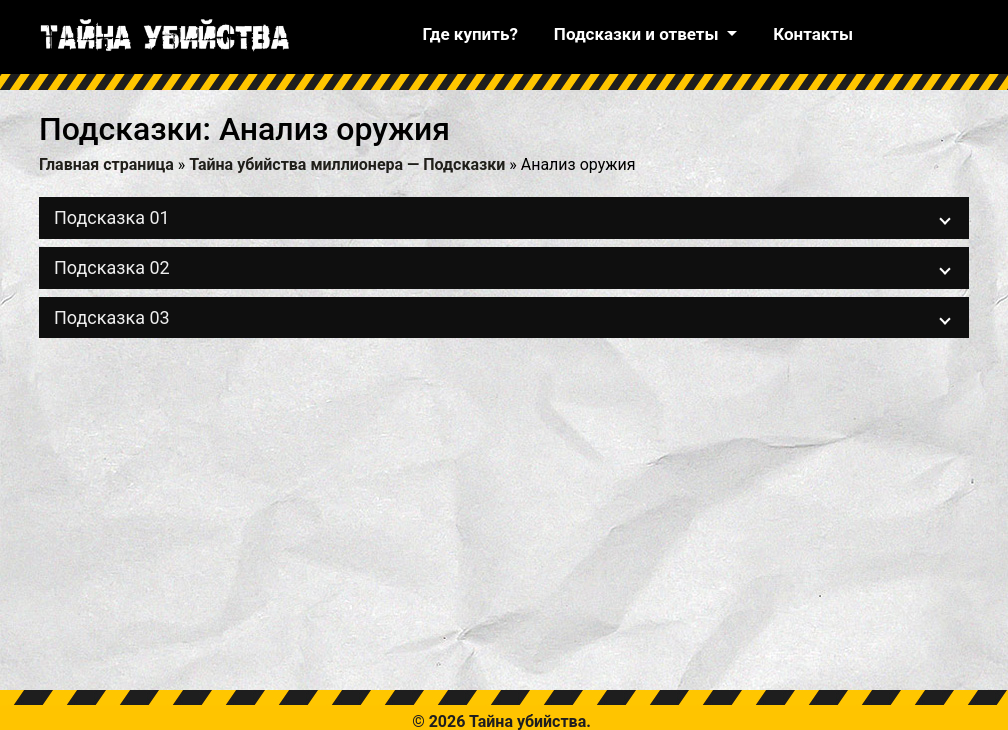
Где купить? (469, 34)
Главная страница (106, 164)
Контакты (813, 34)
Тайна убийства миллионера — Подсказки (347, 164)
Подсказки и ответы (638, 34)
